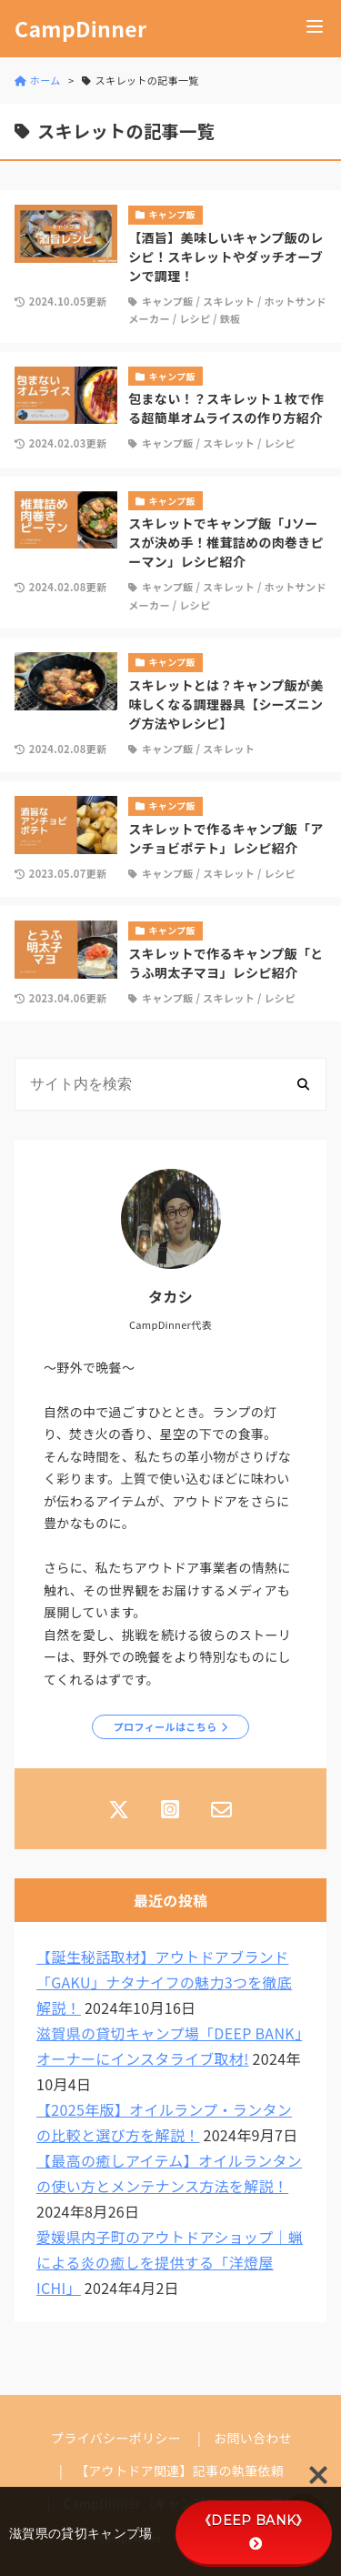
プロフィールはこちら (165, 1726)
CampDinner (80, 28)
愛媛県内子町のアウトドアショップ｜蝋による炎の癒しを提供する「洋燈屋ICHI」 (169, 2262)
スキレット (229, 301)
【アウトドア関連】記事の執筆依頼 (179, 2470)
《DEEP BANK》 (253, 2531)
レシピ (194, 318)
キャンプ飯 (168, 301)
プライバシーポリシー (116, 2438)
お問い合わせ (253, 2438)
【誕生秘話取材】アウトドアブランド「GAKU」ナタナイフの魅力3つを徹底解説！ (164, 1982)
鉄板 (230, 318)
